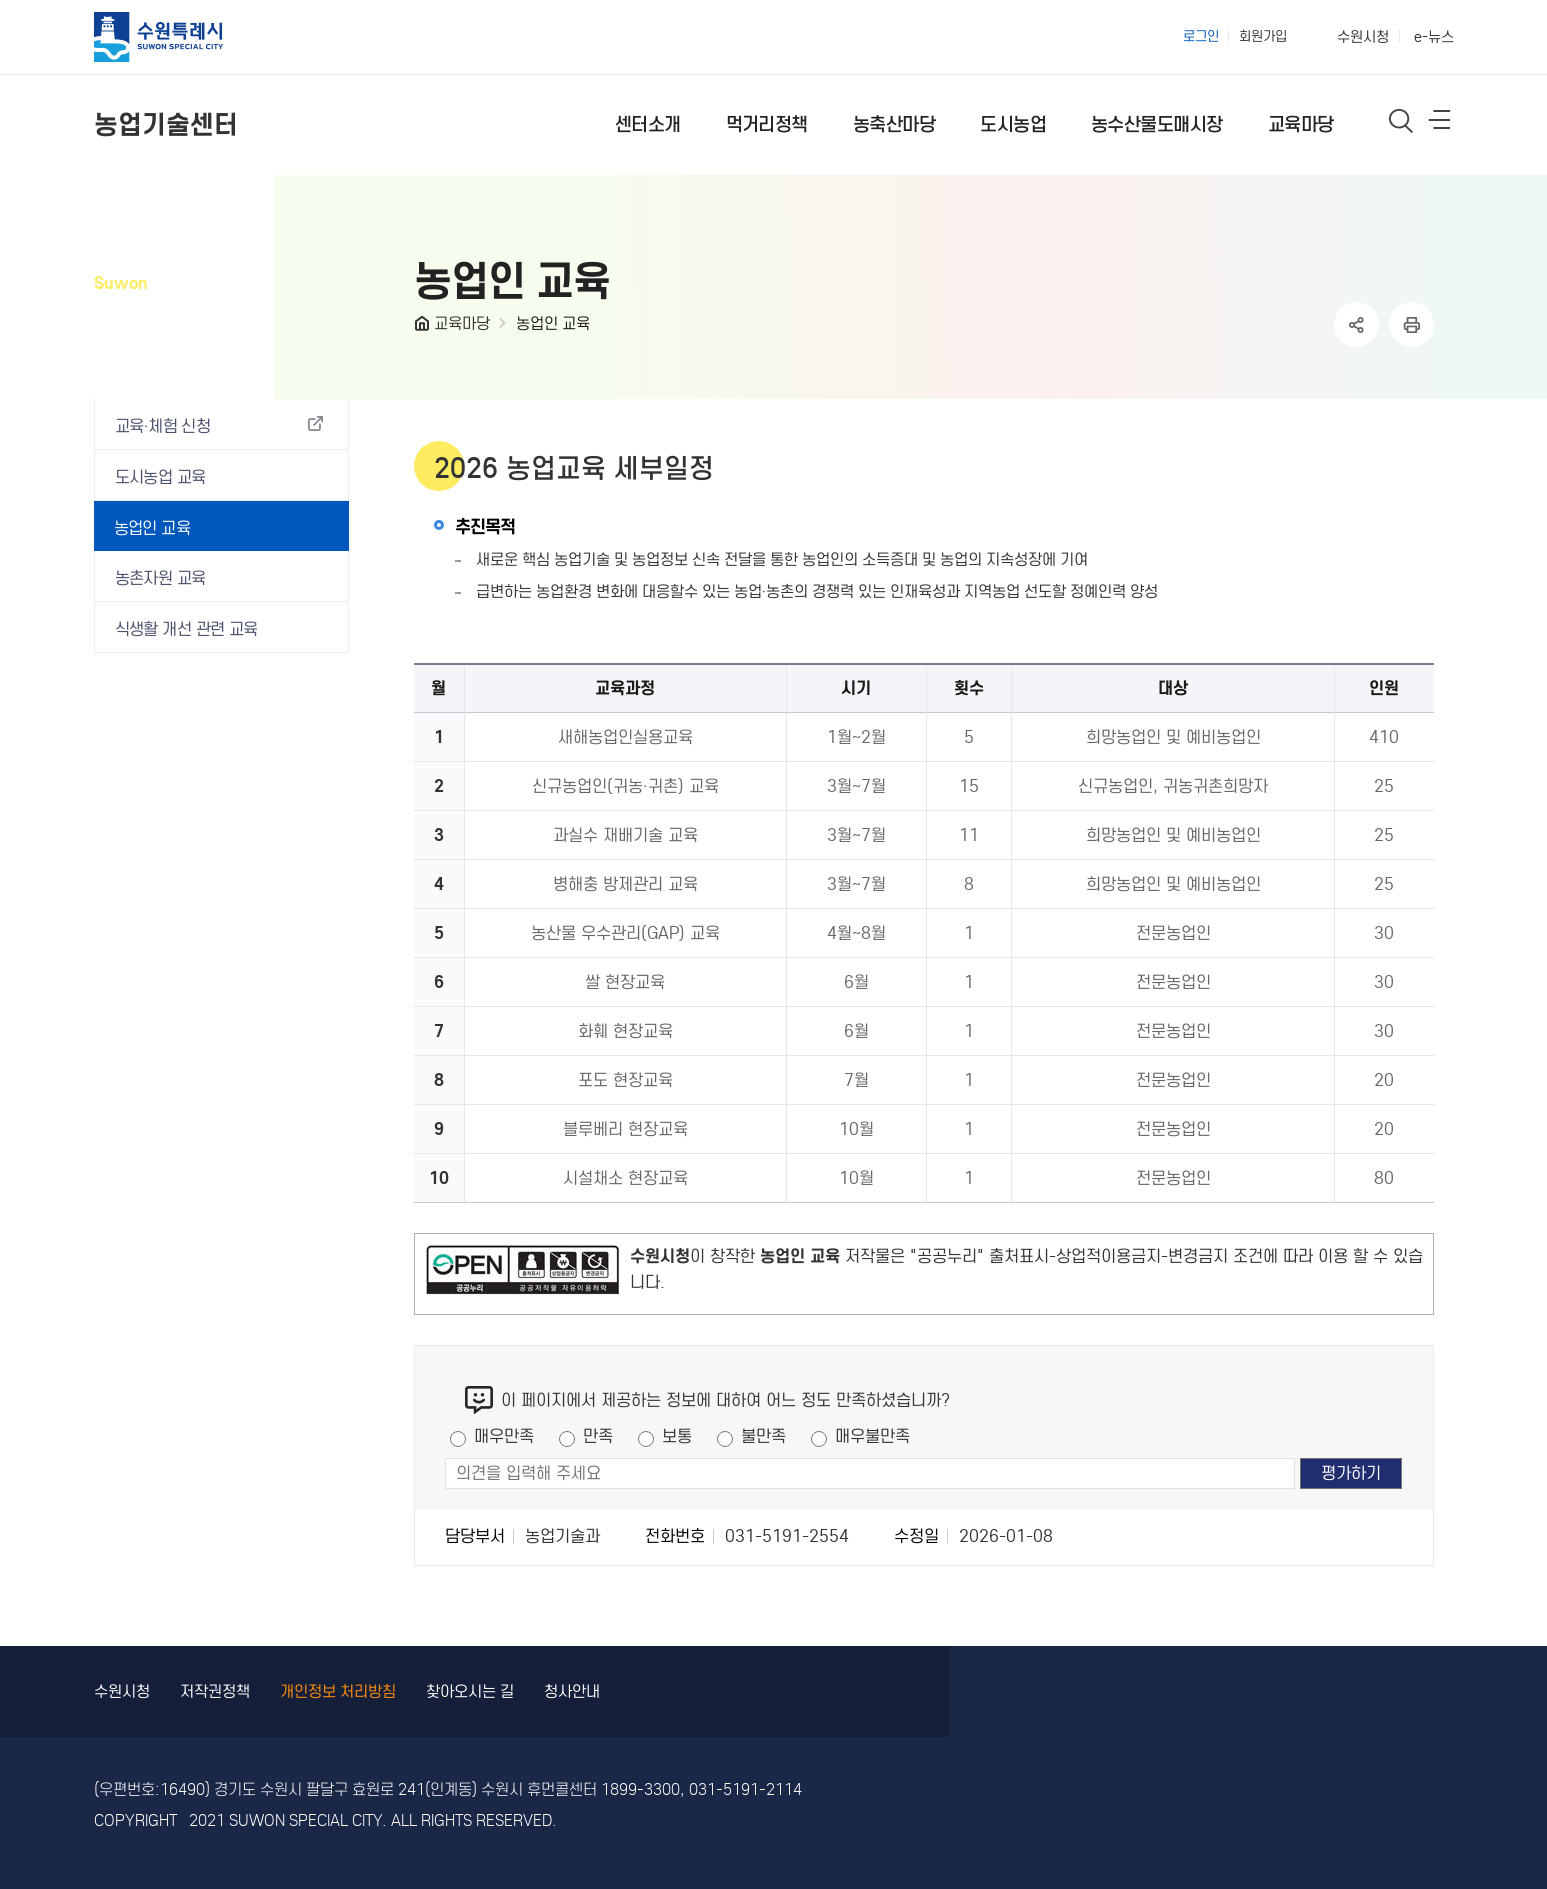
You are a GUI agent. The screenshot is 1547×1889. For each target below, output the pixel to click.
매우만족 (504, 1436)
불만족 (763, 1436)
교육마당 (462, 323)
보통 (677, 1436)
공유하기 (1356, 324)
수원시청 (1363, 37)
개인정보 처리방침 (338, 1691)
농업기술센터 (166, 124)
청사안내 (572, 1691)
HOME (424, 328)
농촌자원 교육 (160, 578)
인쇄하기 (1411, 324)
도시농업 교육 (160, 477)
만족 (598, 1436)
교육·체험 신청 (163, 426)
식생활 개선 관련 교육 (186, 629)
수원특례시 (176, 37)
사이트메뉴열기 (1441, 124)
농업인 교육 (553, 323)
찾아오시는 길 (470, 1691)
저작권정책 (215, 1691)
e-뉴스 (1434, 37)
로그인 (1201, 36)
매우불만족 (872, 1436)
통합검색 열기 (1401, 120)
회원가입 (1263, 36)
